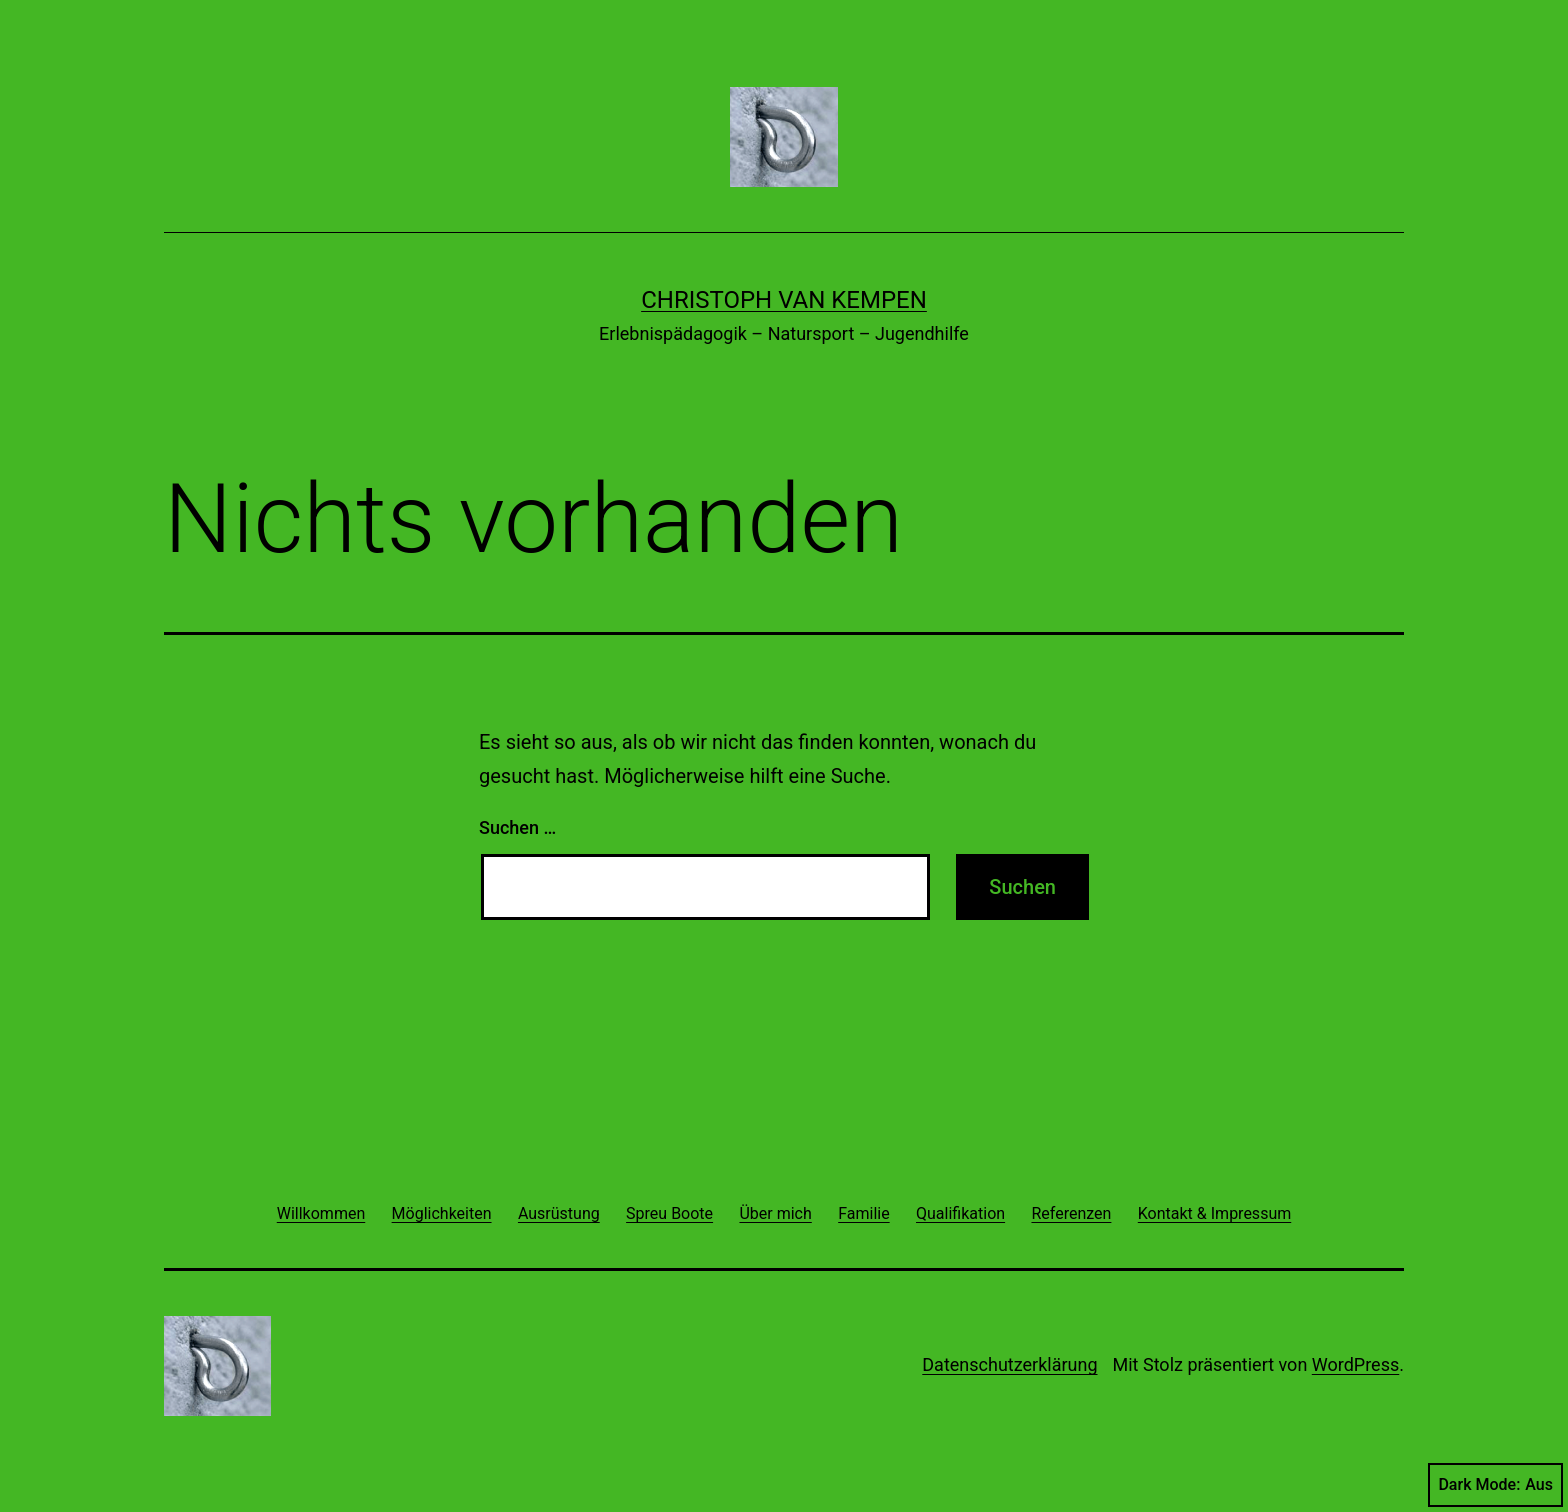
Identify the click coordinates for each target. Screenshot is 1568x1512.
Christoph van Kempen (784, 300)
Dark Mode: (1495, 1485)
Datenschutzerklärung (1009, 1364)
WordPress (1355, 1364)
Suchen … (517, 827)
